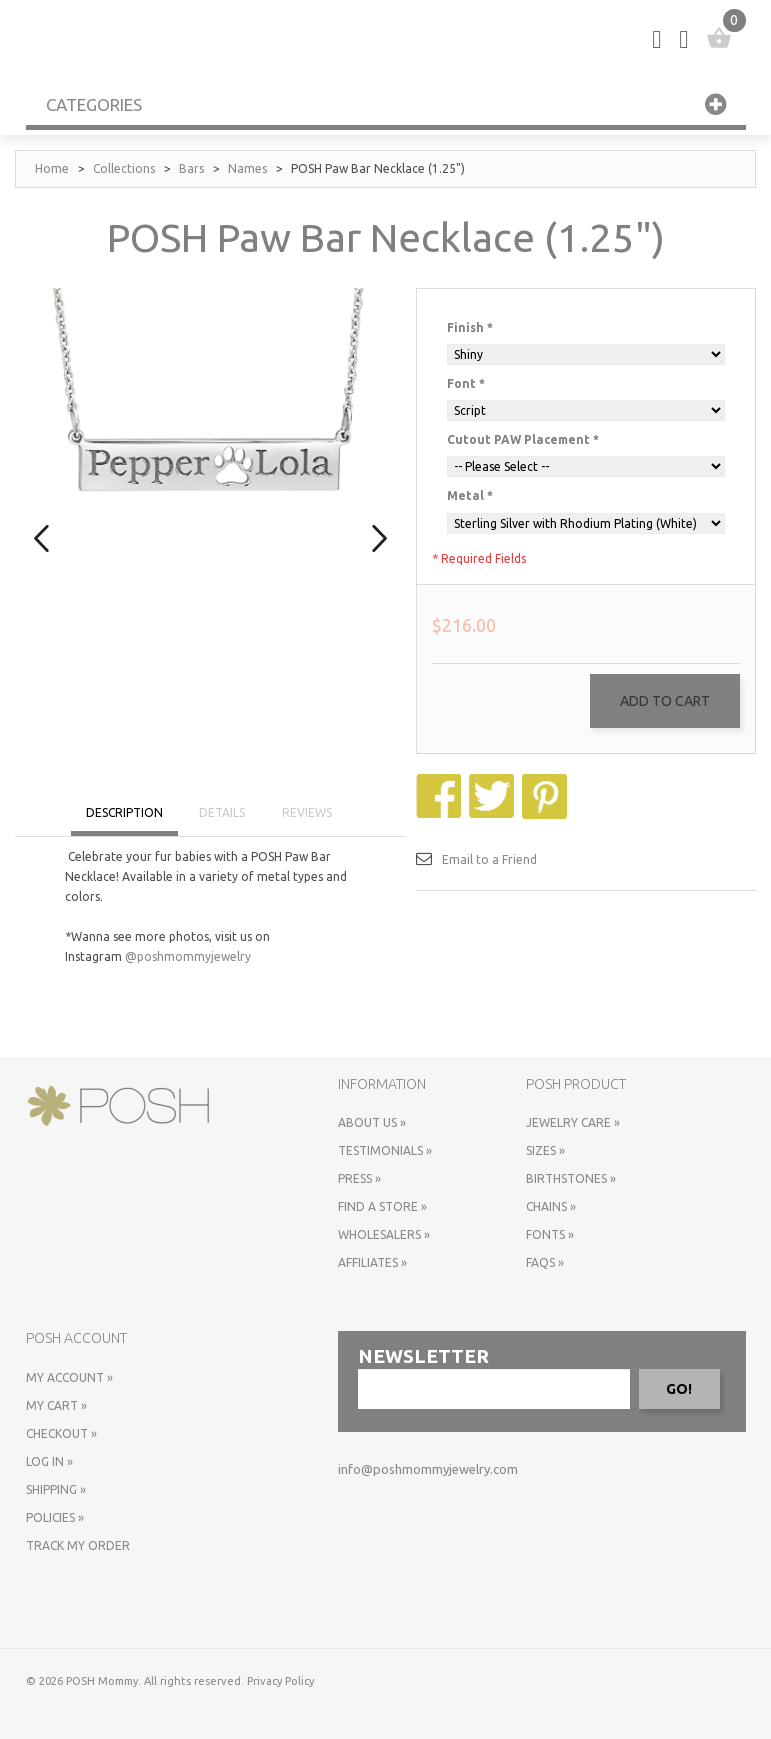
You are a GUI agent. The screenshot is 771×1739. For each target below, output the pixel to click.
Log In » (49, 1461)
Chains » (551, 1206)
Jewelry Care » (573, 1122)
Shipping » (56, 1489)
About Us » (372, 1122)
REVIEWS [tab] (307, 812)
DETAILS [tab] (222, 812)
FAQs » (545, 1262)
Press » (359, 1178)
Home (52, 168)
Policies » (55, 1517)
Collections (124, 168)
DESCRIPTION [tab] (124, 812)
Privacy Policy (280, 1681)
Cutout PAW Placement (523, 439)
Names (247, 168)
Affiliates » (372, 1262)
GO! (679, 1389)
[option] (210, 465)
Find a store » (382, 1206)
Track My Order (78, 1545)
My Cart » (56, 1405)
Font (466, 383)
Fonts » (550, 1234)
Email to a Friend (489, 859)
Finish (470, 327)
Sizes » (545, 1150)
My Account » (69, 1377)
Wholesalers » (384, 1234)
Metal (470, 495)
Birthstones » (571, 1178)
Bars (191, 168)
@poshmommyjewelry (188, 956)
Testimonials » (385, 1150)
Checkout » (61, 1433)
